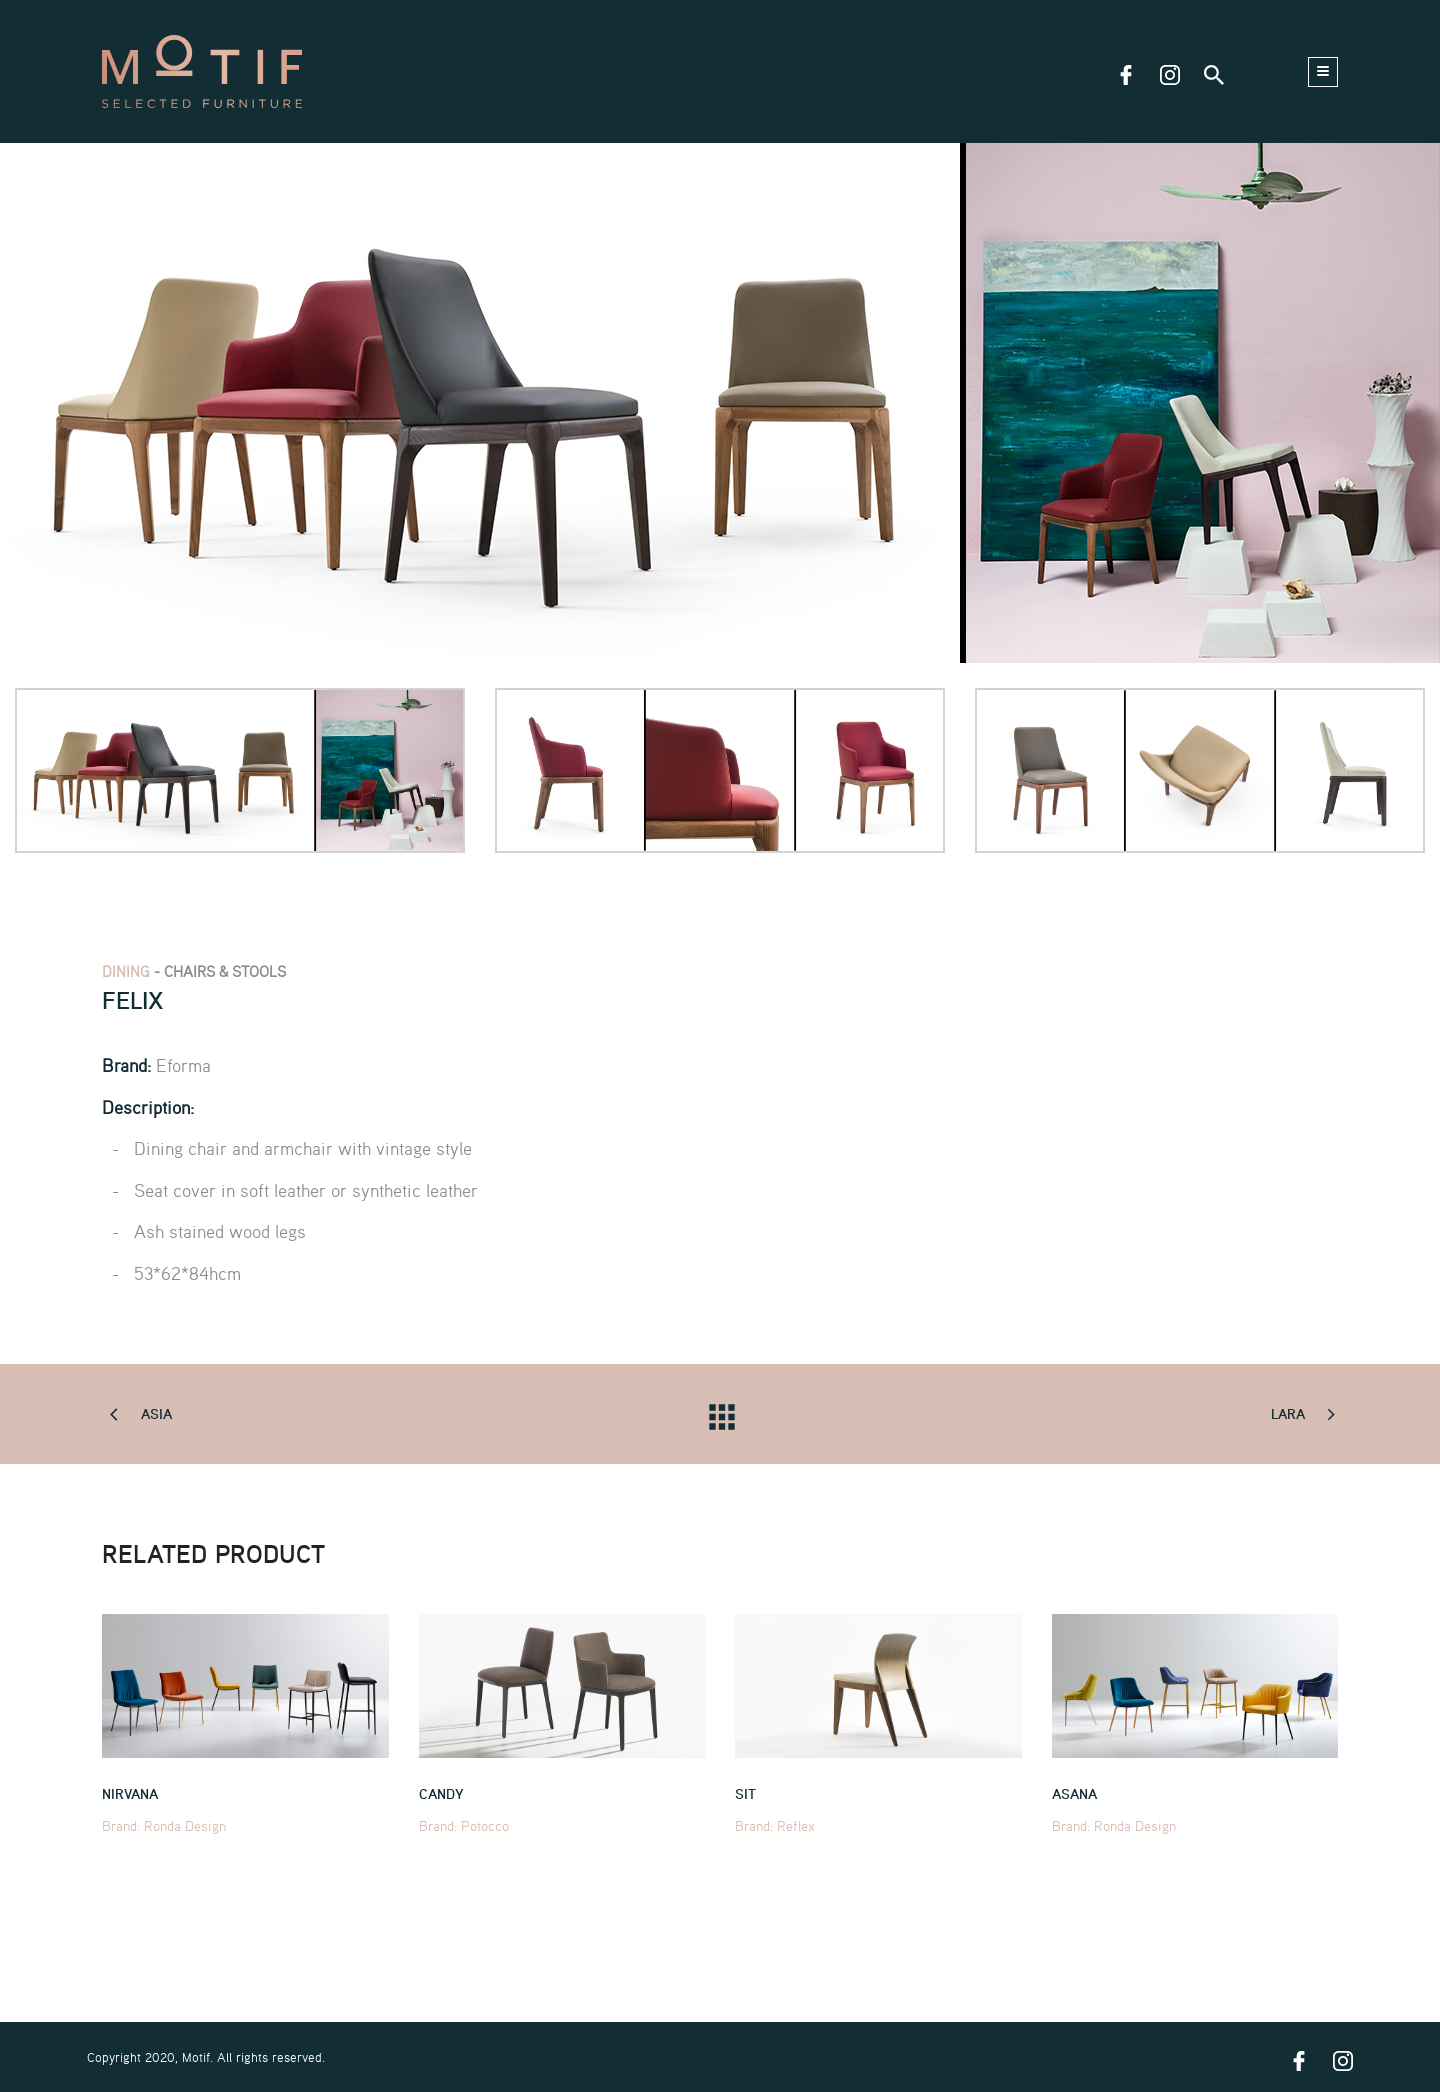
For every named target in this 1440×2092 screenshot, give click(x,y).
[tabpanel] (720, 403)
